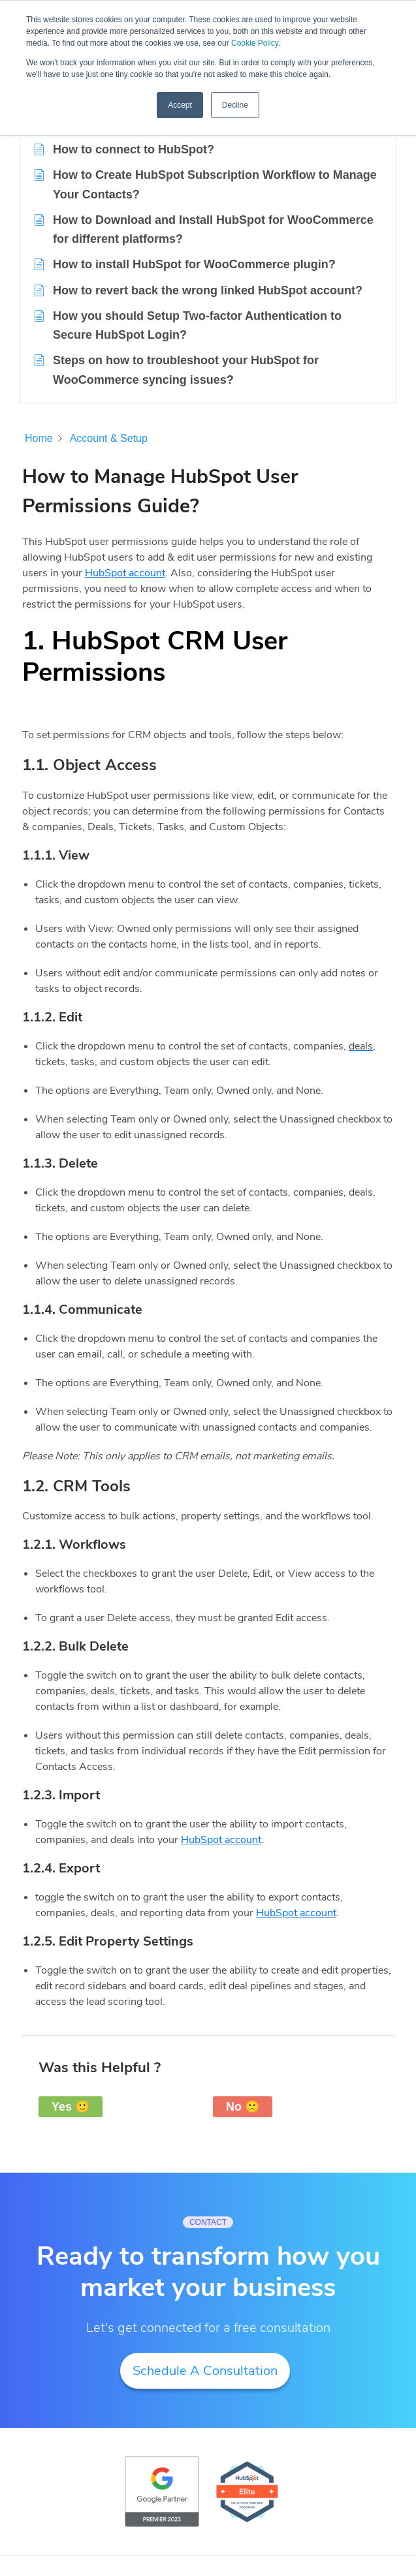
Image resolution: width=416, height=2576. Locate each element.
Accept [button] (180, 105)
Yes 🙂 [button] (70, 2106)
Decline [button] (235, 105)
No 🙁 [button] (242, 2106)
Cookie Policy (254, 43)
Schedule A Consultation (205, 2371)
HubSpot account (125, 573)
